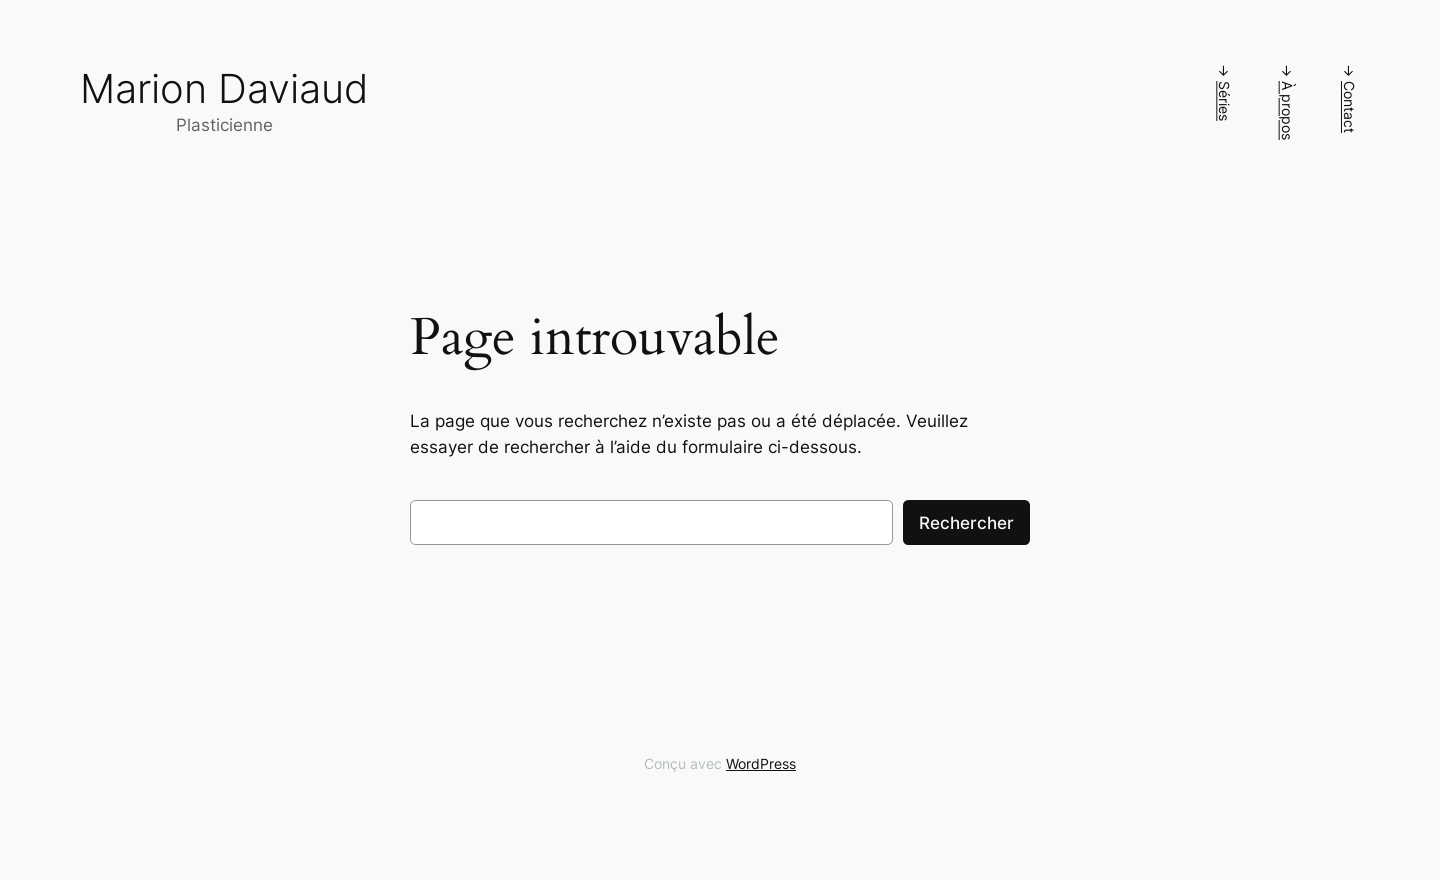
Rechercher (966, 523)
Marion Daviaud (224, 88)
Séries (1224, 101)
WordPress (761, 763)
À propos (1287, 110)
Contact (1349, 107)
